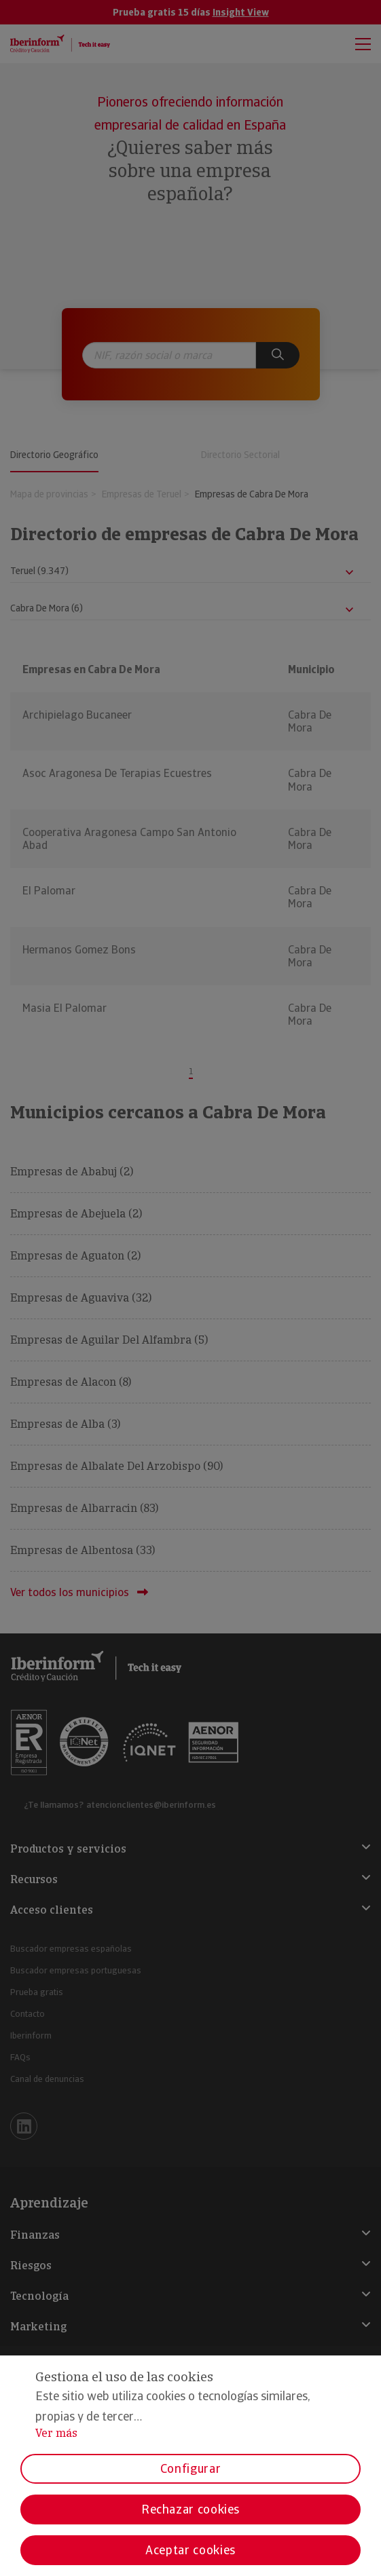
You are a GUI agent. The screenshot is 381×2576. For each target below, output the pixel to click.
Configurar (190, 2468)
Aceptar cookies (190, 2550)
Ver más (56, 2433)
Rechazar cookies (190, 2509)
